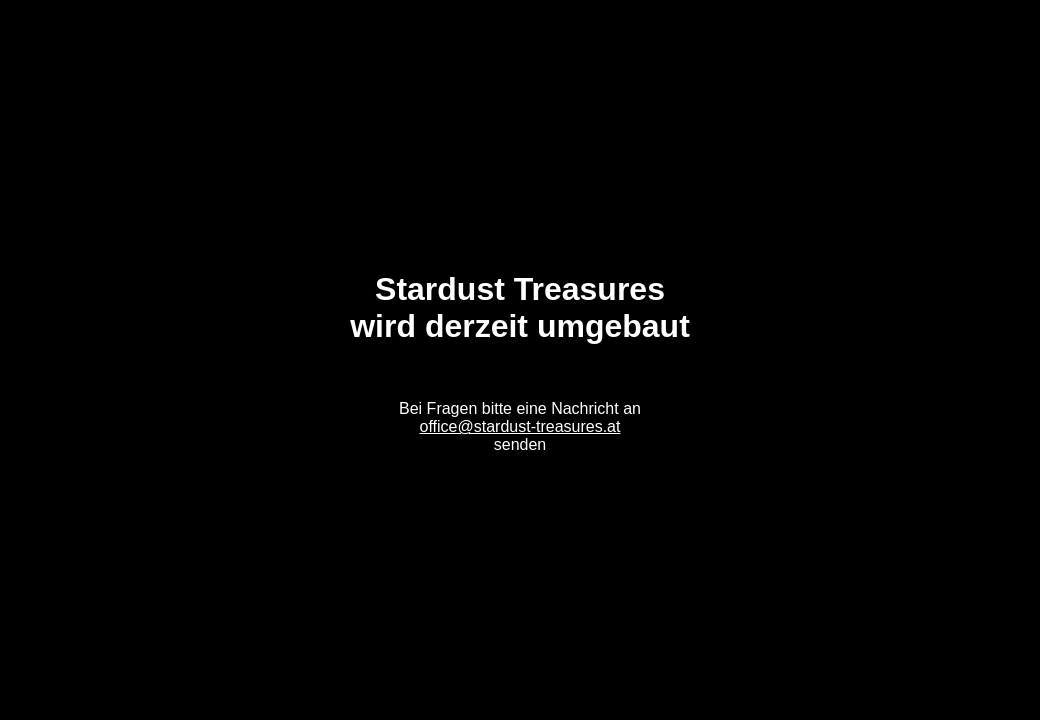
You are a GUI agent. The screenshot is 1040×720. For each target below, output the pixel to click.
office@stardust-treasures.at (520, 426)
